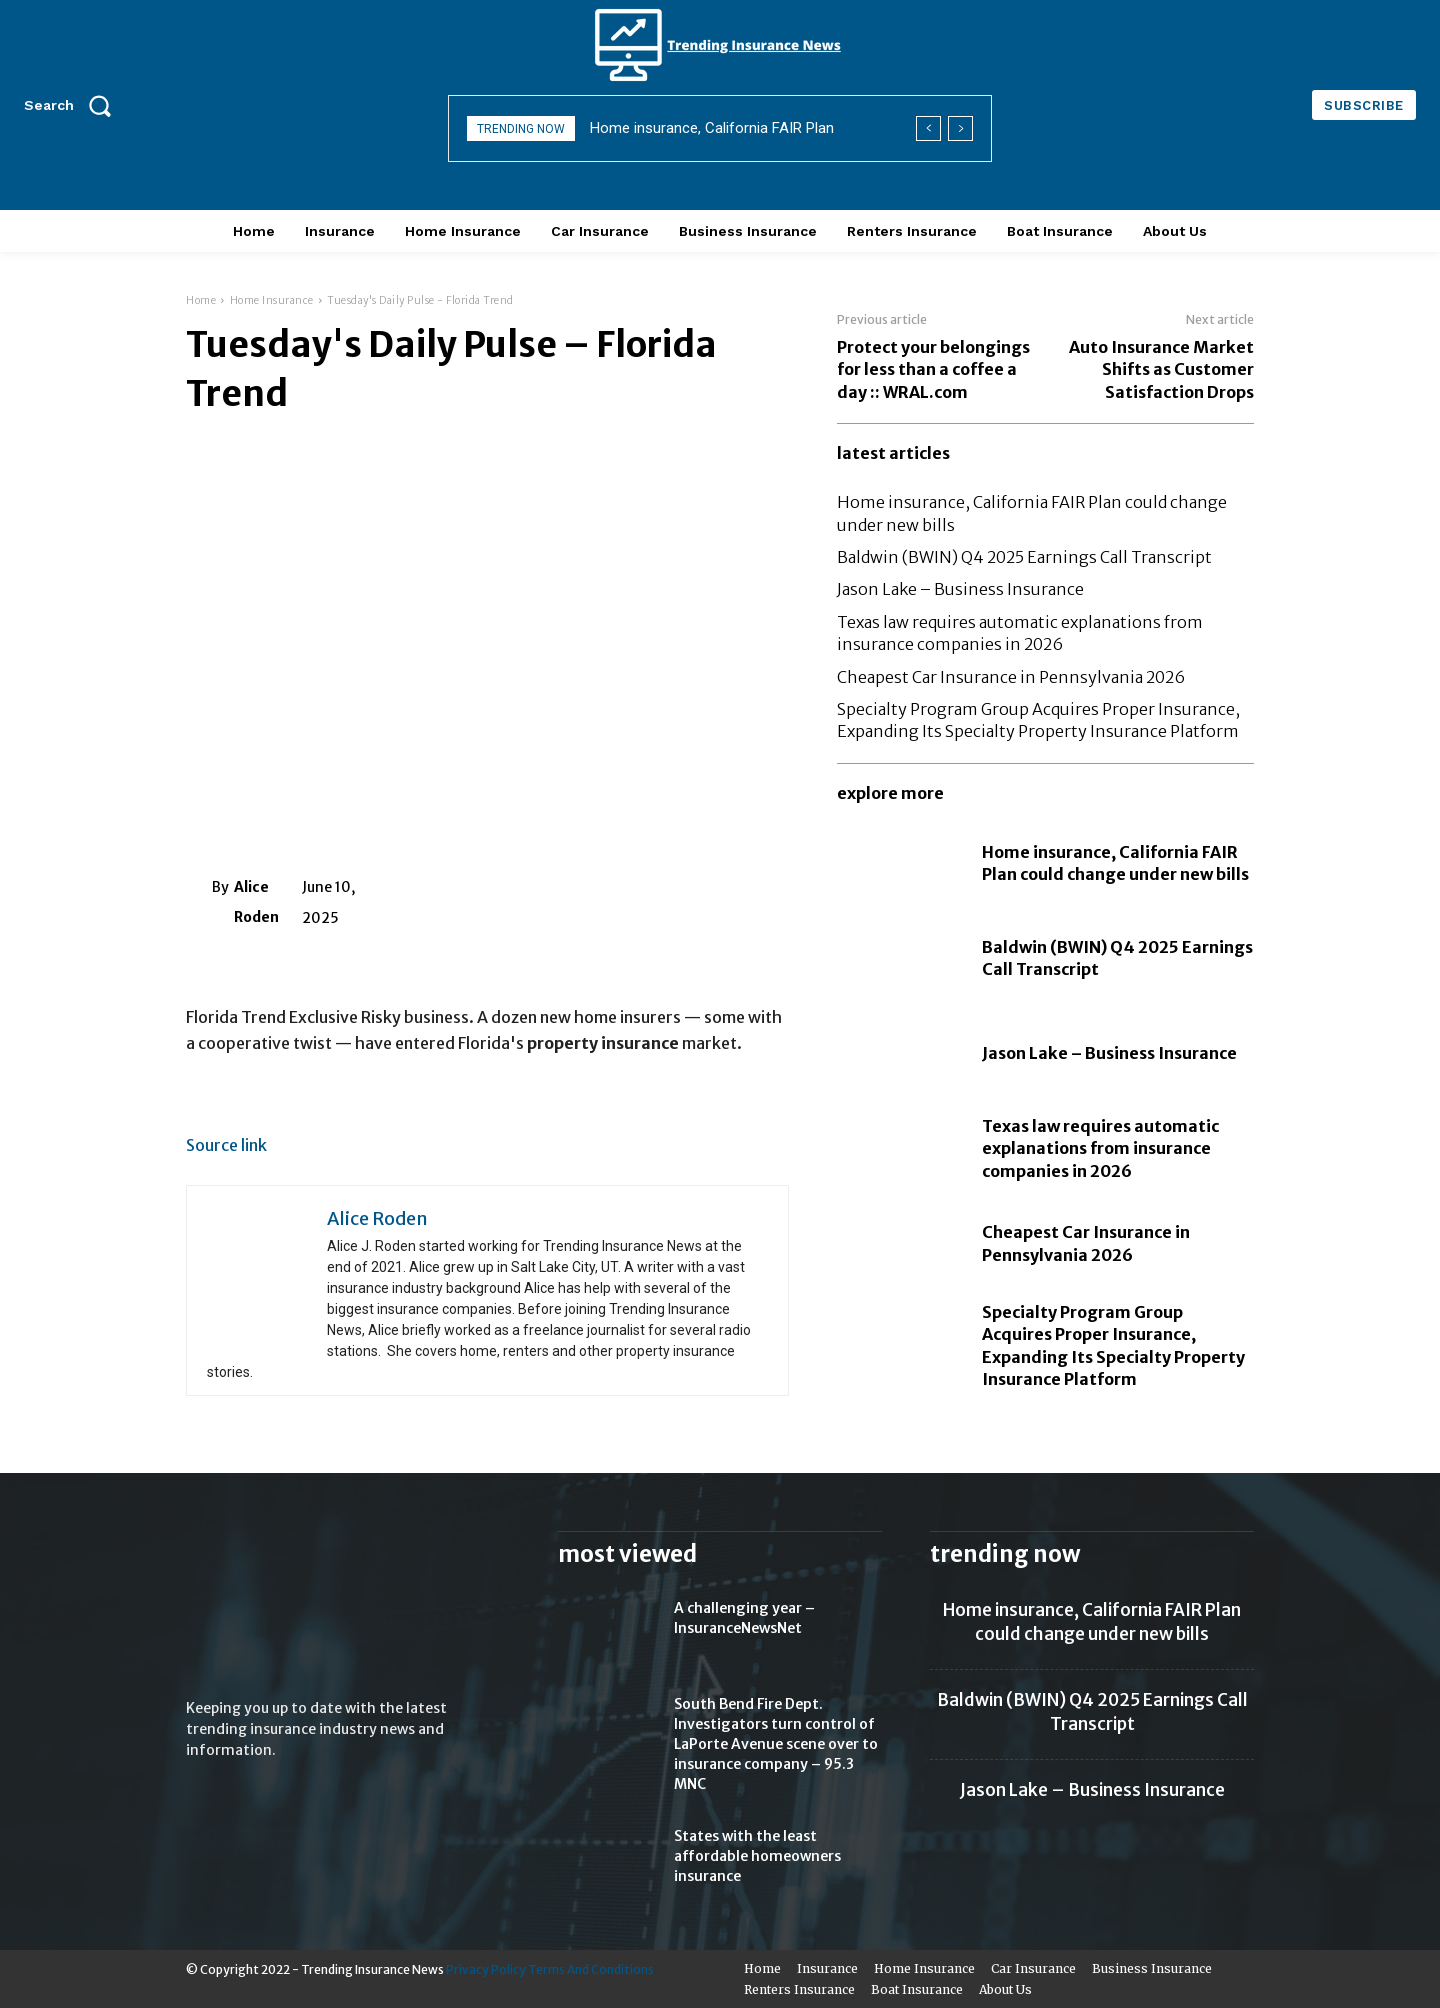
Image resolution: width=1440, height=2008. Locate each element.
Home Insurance (272, 300)
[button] (74, 105)
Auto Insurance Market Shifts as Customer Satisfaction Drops (1161, 369)
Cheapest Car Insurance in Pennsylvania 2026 (1011, 677)
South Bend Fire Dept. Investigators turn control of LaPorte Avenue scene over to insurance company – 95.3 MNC (776, 1744)
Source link (226, 1145)
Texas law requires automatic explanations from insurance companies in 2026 (1100, 1148)
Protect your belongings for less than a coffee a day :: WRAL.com (933, 369)
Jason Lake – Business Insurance (960, 589)
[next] (960, 128)
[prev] (928, 128)
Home (201, 300)
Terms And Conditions (591, 1969)
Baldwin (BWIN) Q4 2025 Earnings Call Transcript (1024, 557)
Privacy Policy (486, 1969)
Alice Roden (256, 902)
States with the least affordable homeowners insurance (757, 1856)
